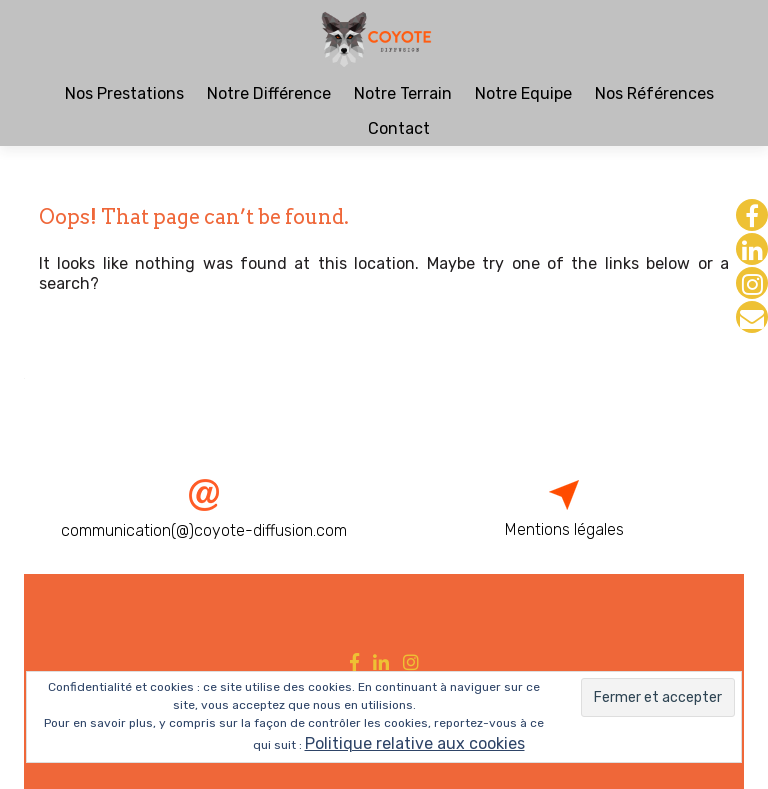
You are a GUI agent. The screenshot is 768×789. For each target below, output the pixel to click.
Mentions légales (564, 529)
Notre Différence (269, 93)
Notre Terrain (403, 93)
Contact (399, 128)
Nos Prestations (124, 93)
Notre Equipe (523, 93)
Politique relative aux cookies (415, 743)
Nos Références (654, 93)
